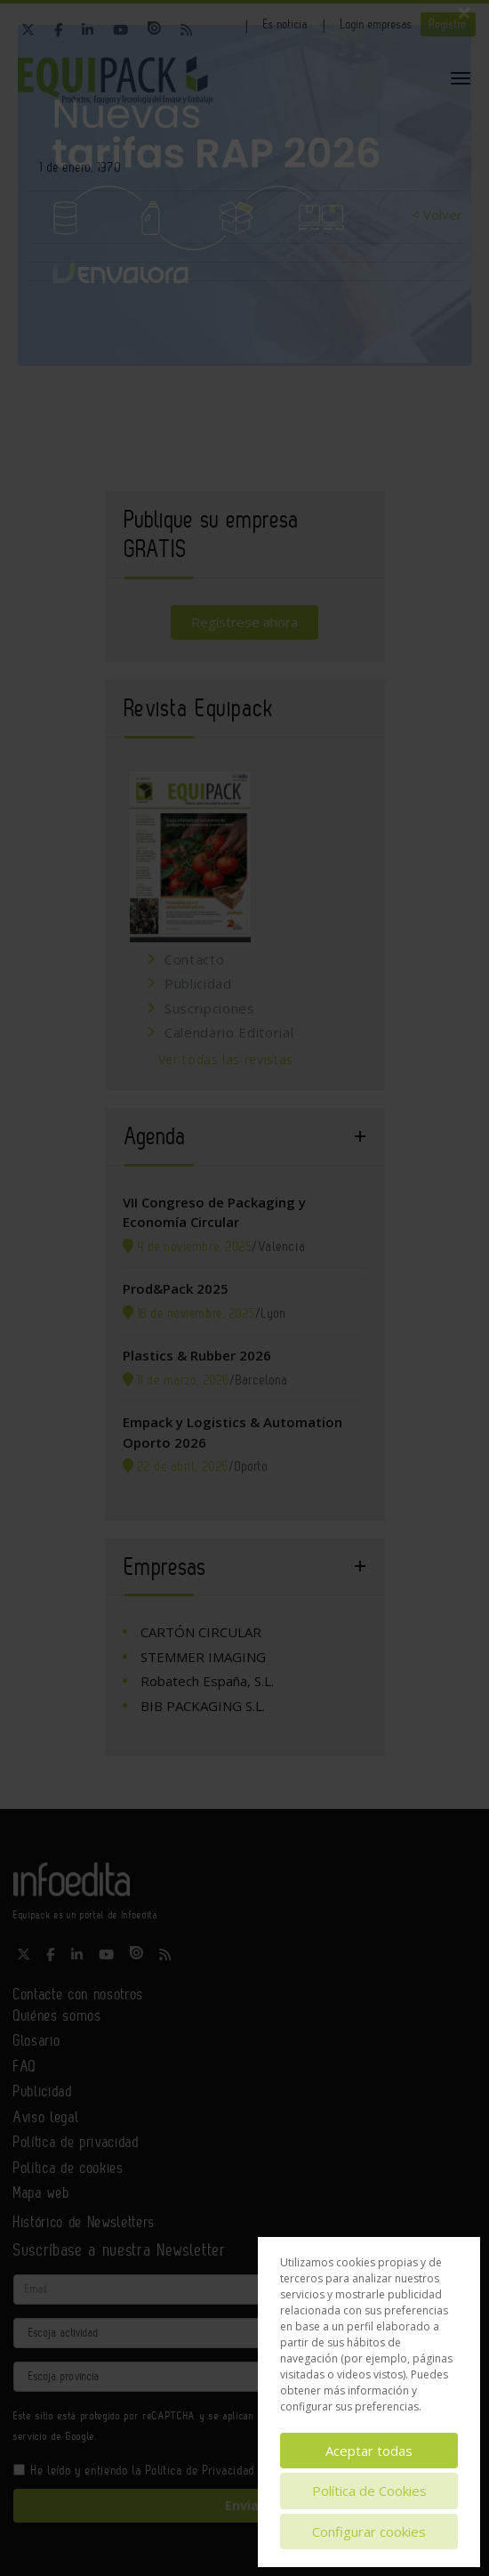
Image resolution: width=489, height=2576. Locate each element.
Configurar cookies (369, 2531)
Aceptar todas (369, 2450)
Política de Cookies (369, 2490)
